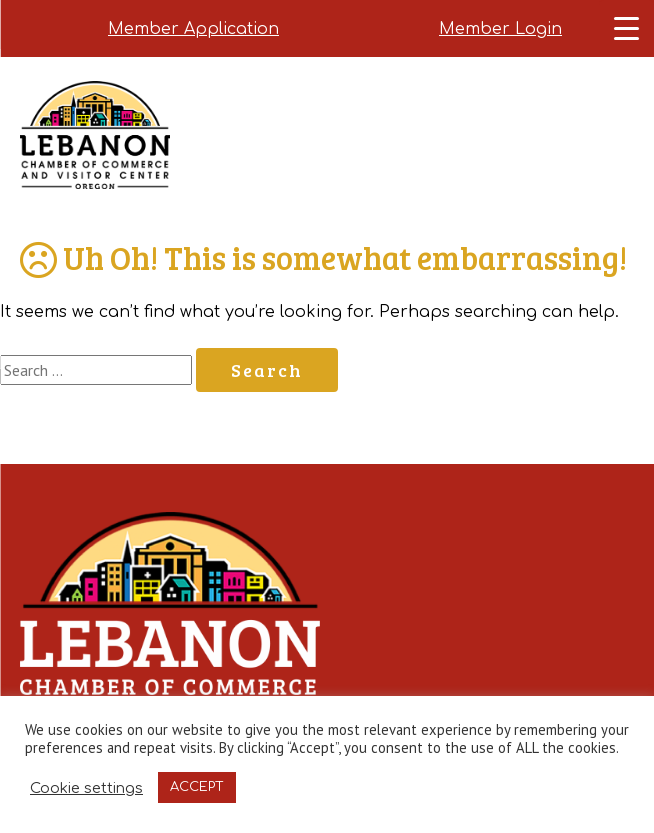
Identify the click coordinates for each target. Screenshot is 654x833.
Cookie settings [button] (86, 788)
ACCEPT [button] (197, 787)
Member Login (500, 29)
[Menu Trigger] (626, 27)
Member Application (193, 29)
